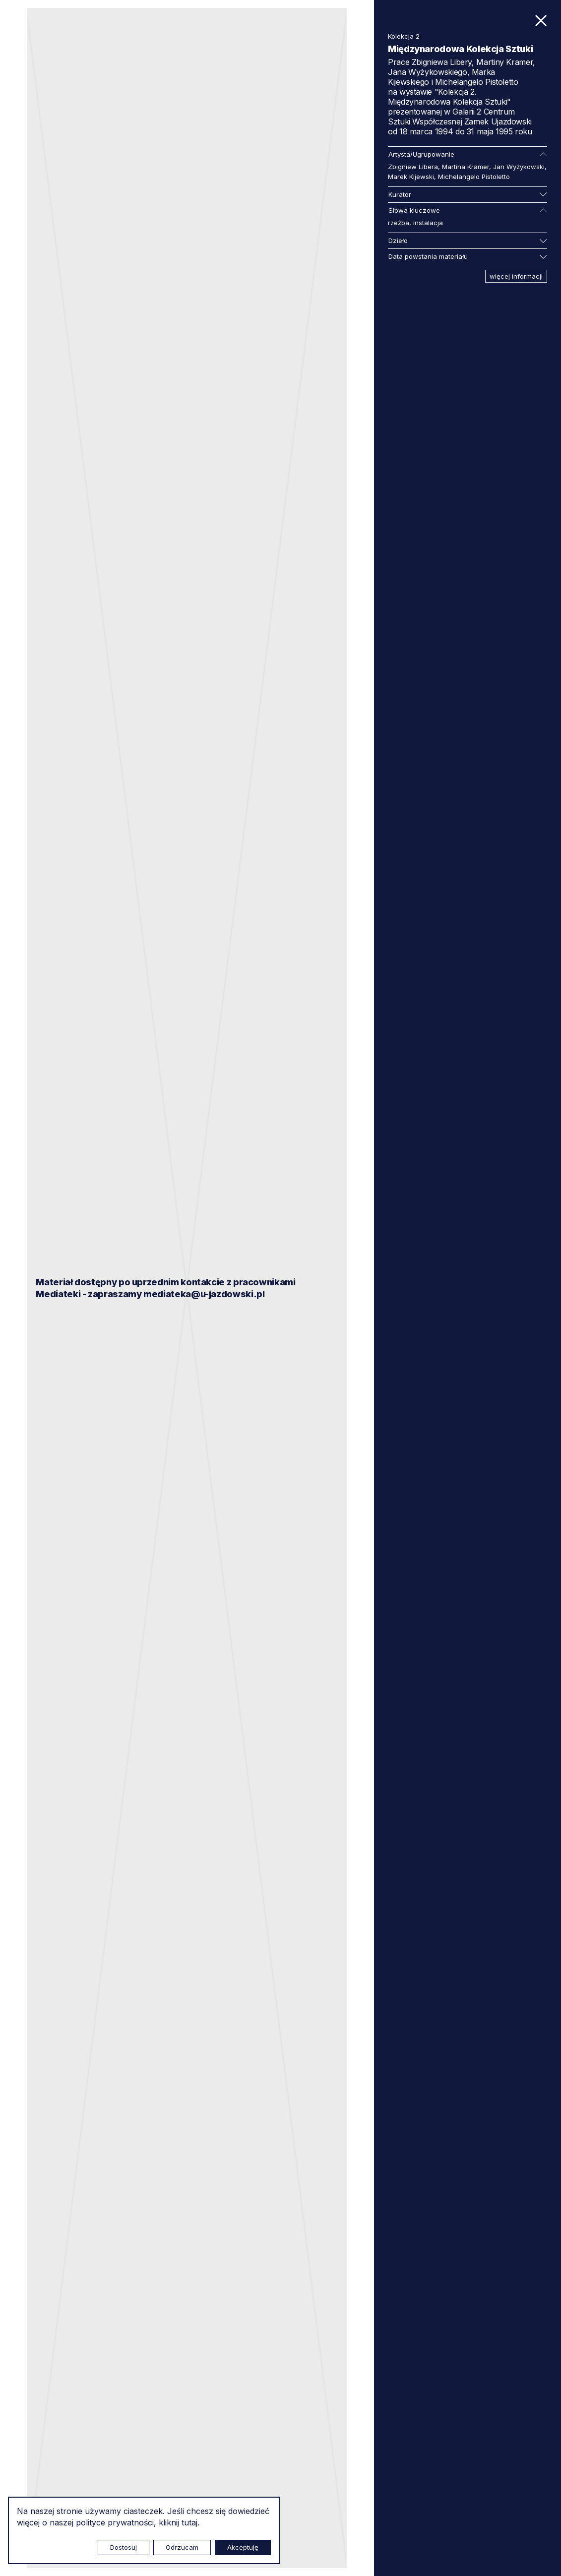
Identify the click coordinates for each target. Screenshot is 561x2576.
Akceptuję (242, 2547)
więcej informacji (516, 276)
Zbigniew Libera (413, 167)
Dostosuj (123, 2547)
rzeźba (398, 223)
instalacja (428, 223)
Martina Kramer (465, 167)
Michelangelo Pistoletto (474, 176)
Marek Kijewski (411, 176)
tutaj (189, 2522)
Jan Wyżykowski (519, 167)
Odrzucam (182, 2547)
